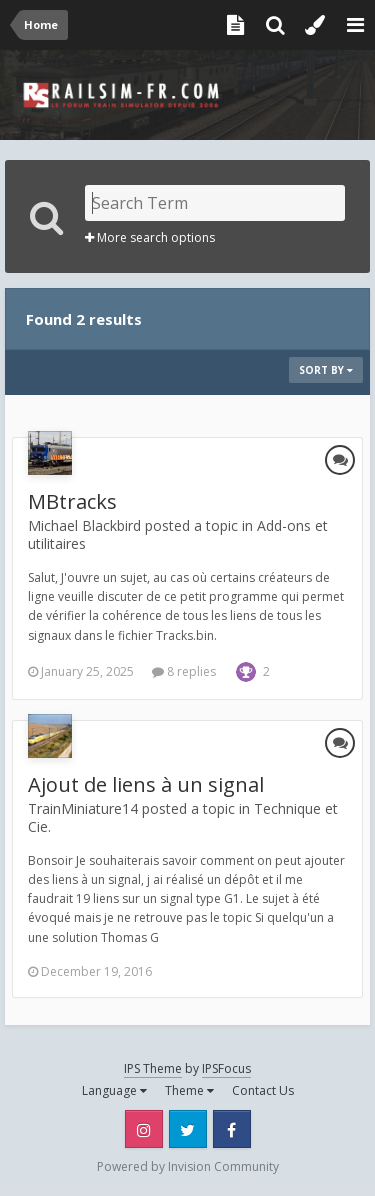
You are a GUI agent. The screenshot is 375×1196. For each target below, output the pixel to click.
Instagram (144, 1129)
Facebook (232, 1129)
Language (114, 1090)
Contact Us (263, 1090)
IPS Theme (153, 1068)
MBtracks (72, 501)
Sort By (326, 370)
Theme (189, 1090)
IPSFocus (226, 1068)
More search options (150, 237)
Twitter (188, 1129)
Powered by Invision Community (188, 1166)
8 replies (184, 671)
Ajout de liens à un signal (146, 784)
